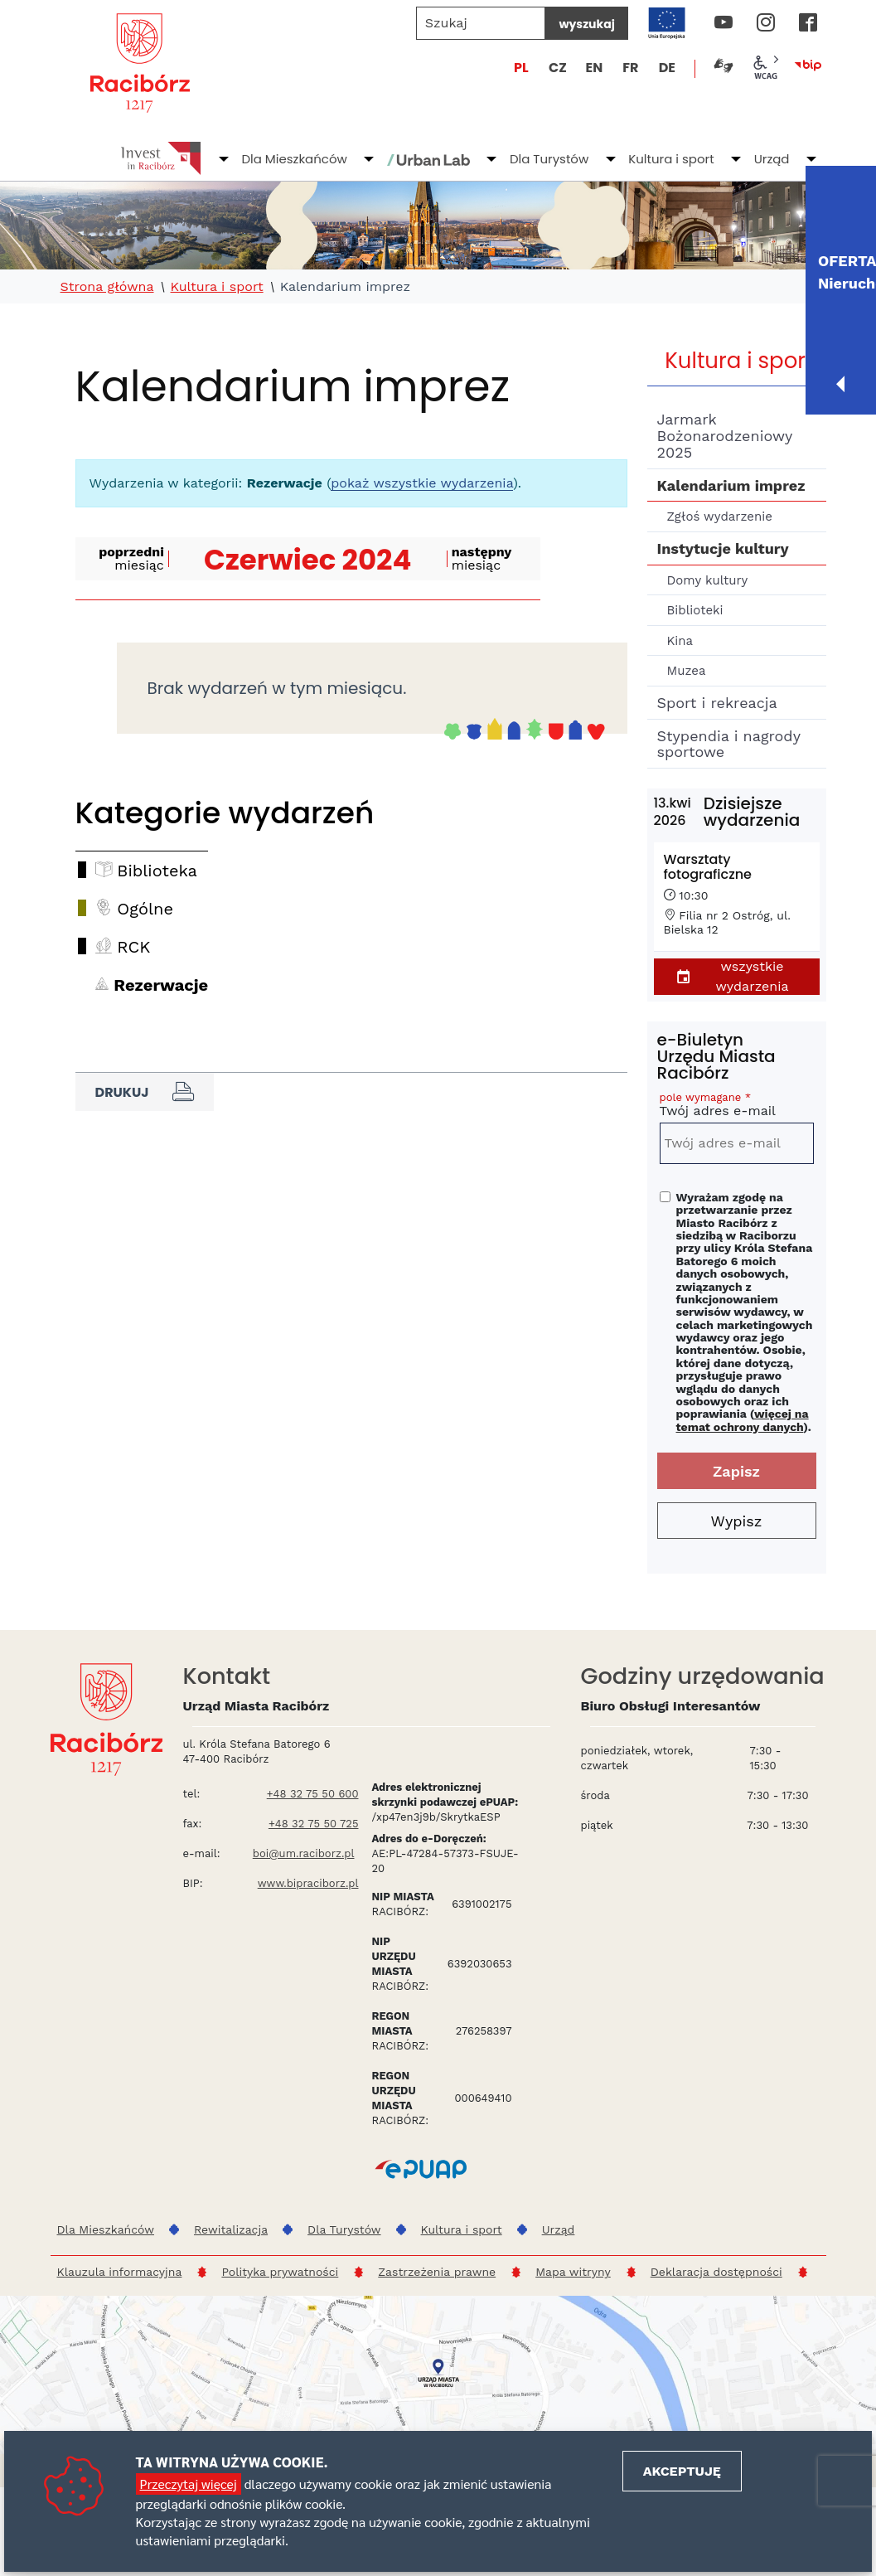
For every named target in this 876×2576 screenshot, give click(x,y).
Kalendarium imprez (731, 485)
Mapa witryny (573, 2271)
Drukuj (144, 1092)
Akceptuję (682, 2471)
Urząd (772, 158)
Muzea (686, 670)
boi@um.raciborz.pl (304, 1853)
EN (594, 67)
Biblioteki (695, 610)
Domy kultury (707, 580)
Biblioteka (157, 870)
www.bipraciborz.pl (308, 1883)
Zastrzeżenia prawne (437, 2271)
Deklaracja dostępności (716, 2271)
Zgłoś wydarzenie (719, 516)
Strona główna (107, 286)
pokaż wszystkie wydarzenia (422, 483)
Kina (680, 640)
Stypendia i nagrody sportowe (729, 744)
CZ (558, 67)
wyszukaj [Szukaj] (586, 24)
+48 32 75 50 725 (314, 1823)
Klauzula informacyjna (119, 2271)
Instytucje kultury (723, 548)
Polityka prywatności (279, 2271)
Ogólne (145, 909)
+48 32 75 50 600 (313, 1794)
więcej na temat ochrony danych (742, 1420)
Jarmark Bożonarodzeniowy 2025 (724, 435)
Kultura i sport (671, 158)
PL (521, 67)
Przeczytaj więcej (188, 2483)
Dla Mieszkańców (293, 158)
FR (630, 67)
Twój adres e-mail (737, 1107)
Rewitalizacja (231, 2229)
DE (667, 67)
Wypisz (736, 1521)
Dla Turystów (549, 158)
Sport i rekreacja (717, 702)
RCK (133, 947)
